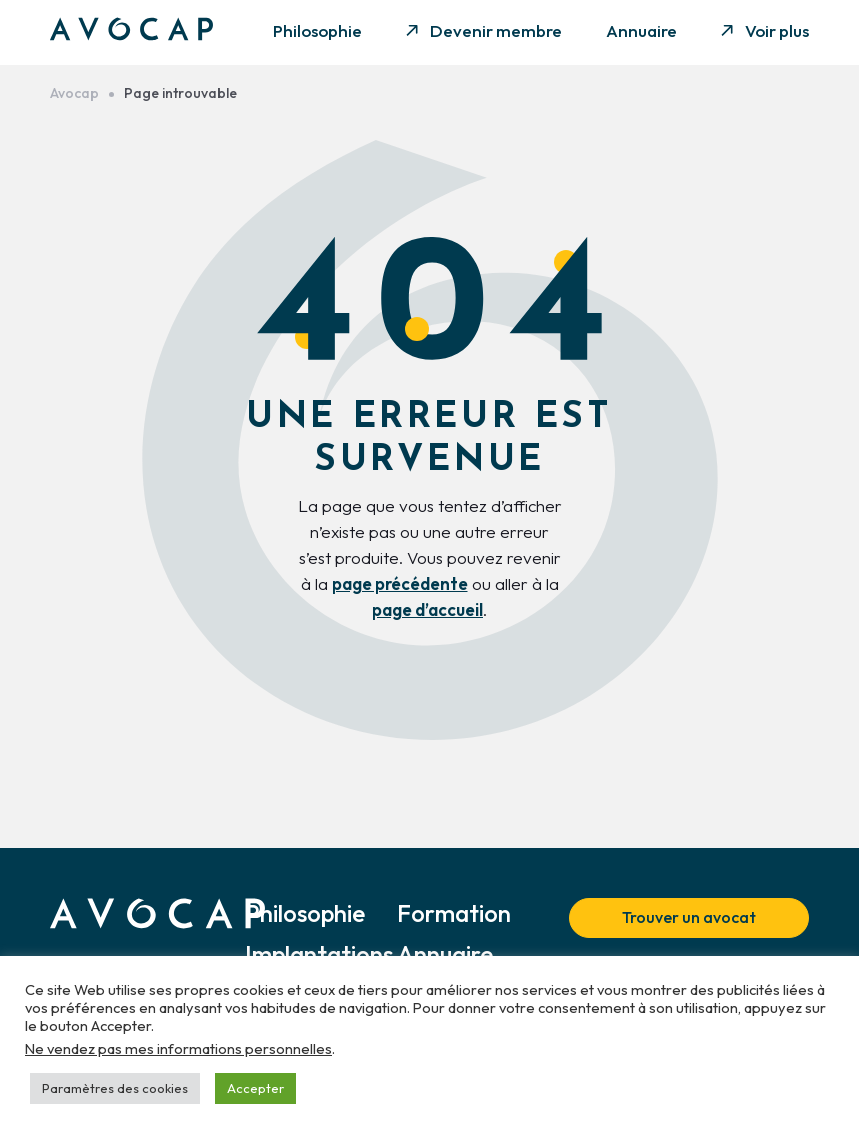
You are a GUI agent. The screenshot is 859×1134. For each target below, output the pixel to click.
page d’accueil (427, 609)
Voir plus (777, 30)
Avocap (74, 93)
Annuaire (641, 30)
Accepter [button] (255, 1088)
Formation (454, 913)
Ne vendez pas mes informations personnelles (178, 1048)
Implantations (319, 954)
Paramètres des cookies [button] (115, 1088)
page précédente (400, 583)
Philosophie (317, 30)
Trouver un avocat (689, 917)
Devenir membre (496, 30)
